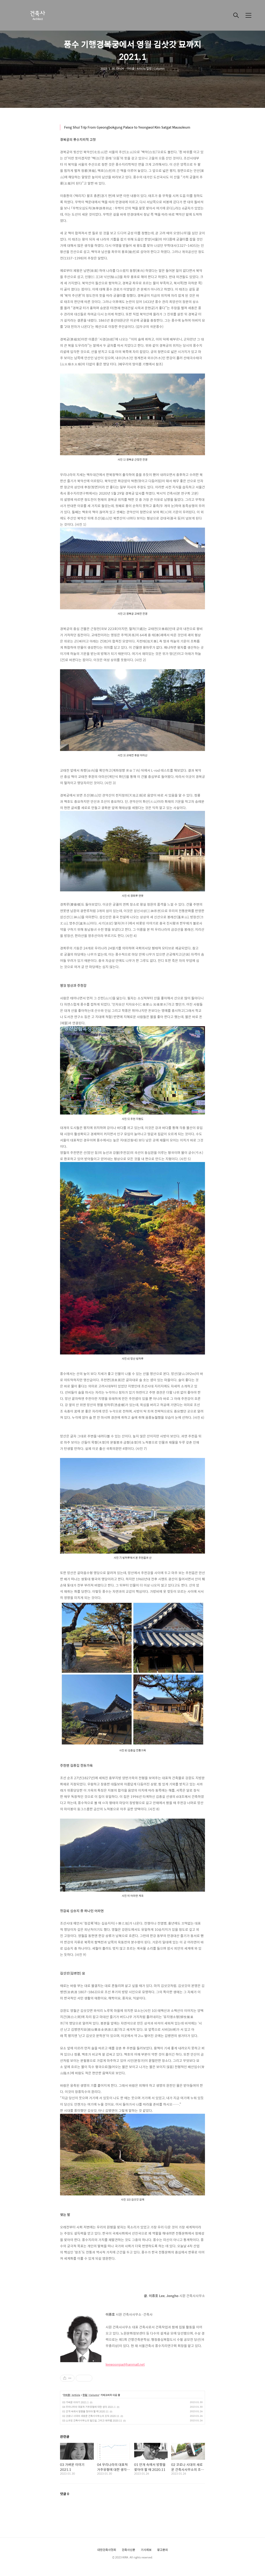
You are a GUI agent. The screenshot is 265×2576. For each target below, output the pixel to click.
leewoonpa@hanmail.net (125, 2364)
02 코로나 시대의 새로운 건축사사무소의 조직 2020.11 (90, 2416)
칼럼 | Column (91, 2395)
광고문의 (162, 2549)
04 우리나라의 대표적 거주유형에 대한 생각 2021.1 (89, 2407)
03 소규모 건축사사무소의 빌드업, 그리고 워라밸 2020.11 (92, 2420)
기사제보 (146, 2549)
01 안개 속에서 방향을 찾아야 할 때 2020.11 (85, 2411)
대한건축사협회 (106, 2549)
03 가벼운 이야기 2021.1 (75, 2402)
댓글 (64, 2493)
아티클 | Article (71, 2395)
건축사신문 (128, 2549)
